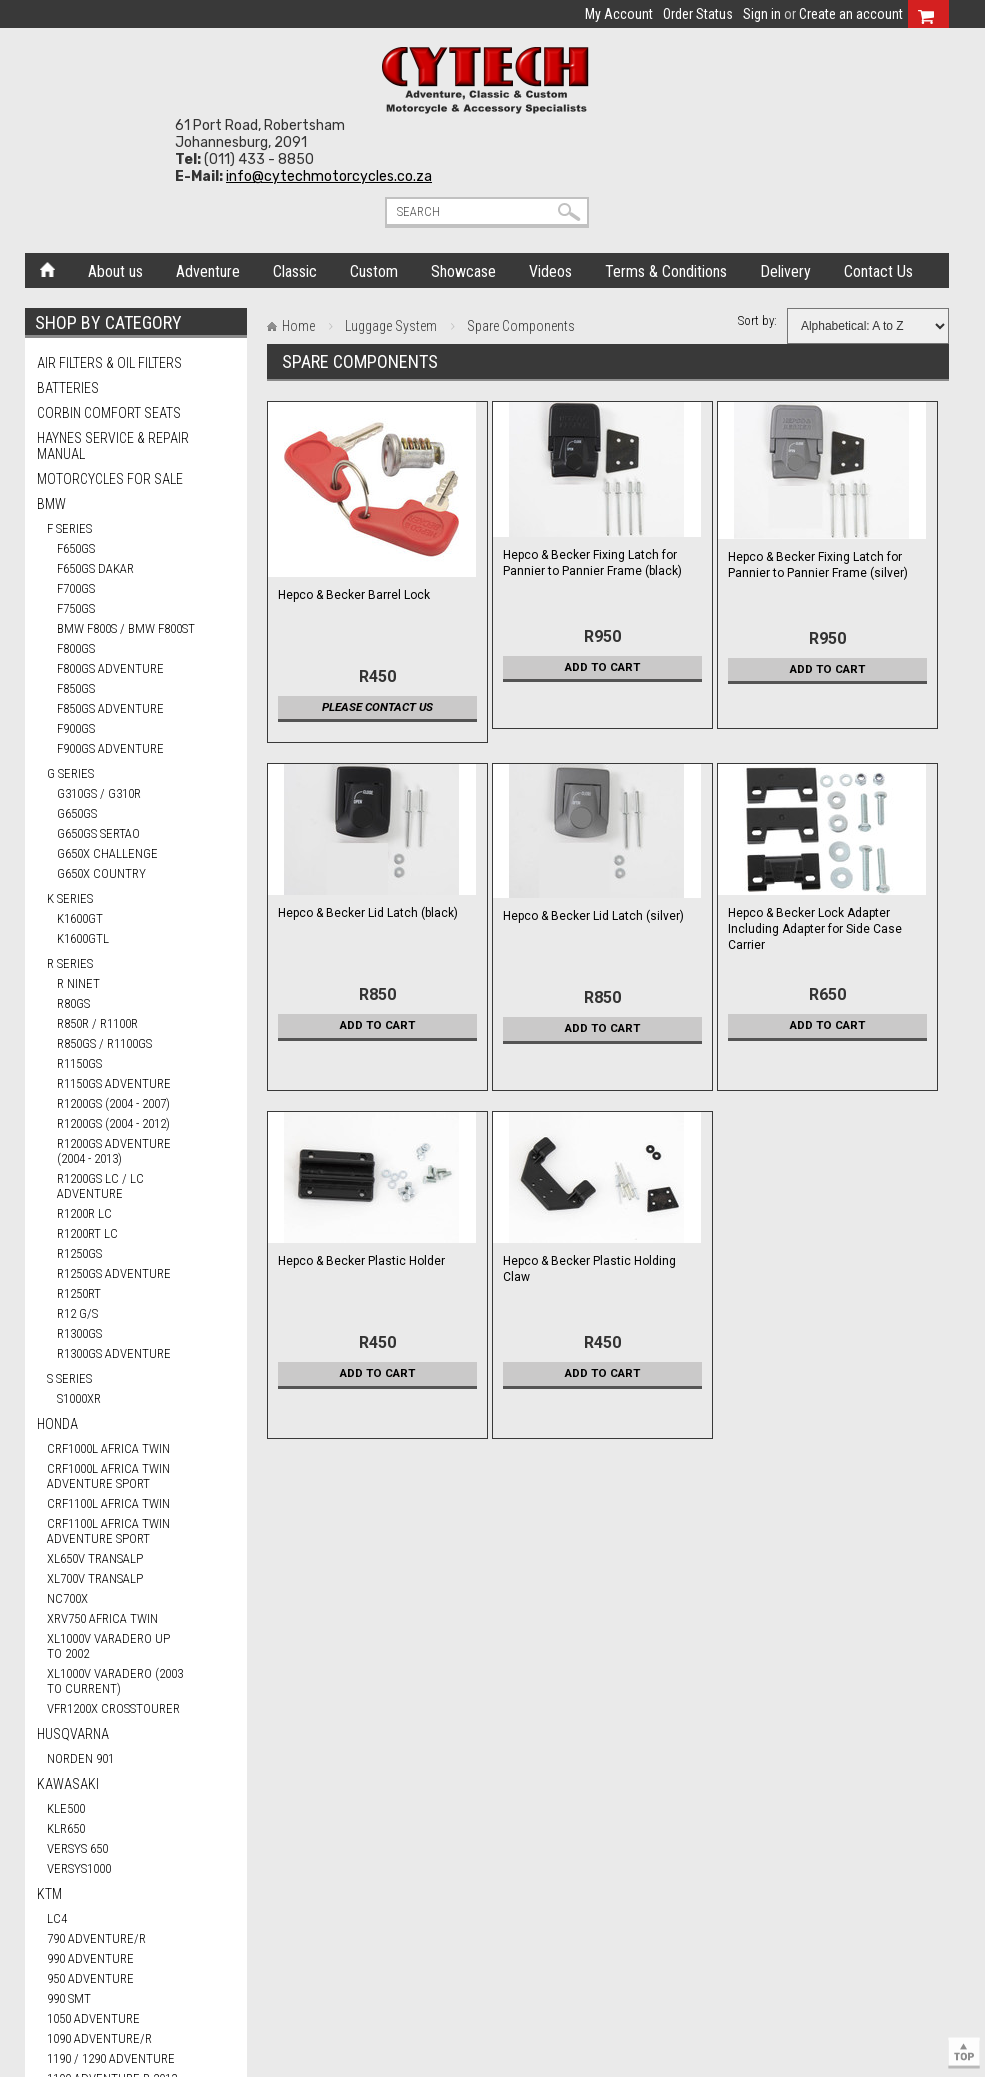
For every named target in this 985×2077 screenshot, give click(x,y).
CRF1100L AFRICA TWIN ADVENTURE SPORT (108, 1531)
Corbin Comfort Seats (109, 413)
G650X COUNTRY (101, 873)
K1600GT (80, 918)
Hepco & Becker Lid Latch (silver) (593, 916)
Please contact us (377, 707)
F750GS (76, 608)
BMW (51, 504)
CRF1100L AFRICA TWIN (108, 1503)
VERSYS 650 (77, 1848)
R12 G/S (77, 1313)
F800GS (76, 648)
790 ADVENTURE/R (96, 1938)
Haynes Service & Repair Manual (113, 446)
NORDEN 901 (80, 1758)
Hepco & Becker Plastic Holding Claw (589, 1269)
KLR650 (66, 1828)
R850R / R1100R (97, 1023)
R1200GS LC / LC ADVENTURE (100, 1186)
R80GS (73, 1003)
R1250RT (79, 1293)
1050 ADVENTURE (93, 2018)
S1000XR (79, 1398)
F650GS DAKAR (95, 568)
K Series (70, 898)
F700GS (76, 588)
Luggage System (391, 326)
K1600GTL (83, 938)
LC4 (57, 1918)
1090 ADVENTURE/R (99, 2038)
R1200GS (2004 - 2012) (113, 1123)
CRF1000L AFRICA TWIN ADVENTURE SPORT (108, 1476)
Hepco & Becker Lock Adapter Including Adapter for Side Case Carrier (815, 929)
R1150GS (79, 1063)
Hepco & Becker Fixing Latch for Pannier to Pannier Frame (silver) (818, 565)
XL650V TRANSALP (95, 1558)
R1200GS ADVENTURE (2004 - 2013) (114, 1151)
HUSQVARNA (73, 1734)
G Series (70, 773)
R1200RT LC (87, 1233)
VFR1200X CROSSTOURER (113, 1708)
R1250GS (79, 1253)
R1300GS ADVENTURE (114, 1353)
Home (47, 268)
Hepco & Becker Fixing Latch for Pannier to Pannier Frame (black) (592, 563)
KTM (49, 1894)
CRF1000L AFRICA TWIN (108, 1448)
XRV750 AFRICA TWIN (102, 1618)
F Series (69, 528)
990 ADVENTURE (90, 1958)
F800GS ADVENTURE (110, 668)
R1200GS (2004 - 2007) (113, 1103)
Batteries (68, 388)
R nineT (78, 983)
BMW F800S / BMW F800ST (126, 628)
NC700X (67, 1598)
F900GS (76, 728)
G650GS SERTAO (98, 833)
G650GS (77, 813)
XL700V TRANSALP (95, 1578)
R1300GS (79, 1333)
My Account (619, 14)
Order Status (698, 14)
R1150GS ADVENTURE (114, 1083)
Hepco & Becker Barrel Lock (354, 595)
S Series (69, 1378)
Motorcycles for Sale (110, 479)
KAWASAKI (68, 1784)
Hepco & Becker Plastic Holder (361, 1261)
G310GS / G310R (99, 793)
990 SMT (69, 1998)
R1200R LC (84, 1213)
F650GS (76, 548)
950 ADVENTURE (90, 1978)
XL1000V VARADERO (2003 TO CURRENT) (115, 1681)
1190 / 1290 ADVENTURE (111, 2058)
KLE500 (66, 1808)
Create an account (851, 14)
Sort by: (757, 320)
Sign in (762, 14)
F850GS (76, 688)
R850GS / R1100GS (104, 1043)
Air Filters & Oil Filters (109, 363)
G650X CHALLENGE (107, 853)
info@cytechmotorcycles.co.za (329, 176)
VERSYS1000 (79, 1868)
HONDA (57, 1424)
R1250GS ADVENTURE (114, 1273)
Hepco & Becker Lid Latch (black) (368, 913)
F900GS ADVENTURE (110, 748)
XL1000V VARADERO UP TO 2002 (108, 1646)
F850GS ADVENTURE (110, 708)
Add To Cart (602, 667)
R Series (70, 963)
